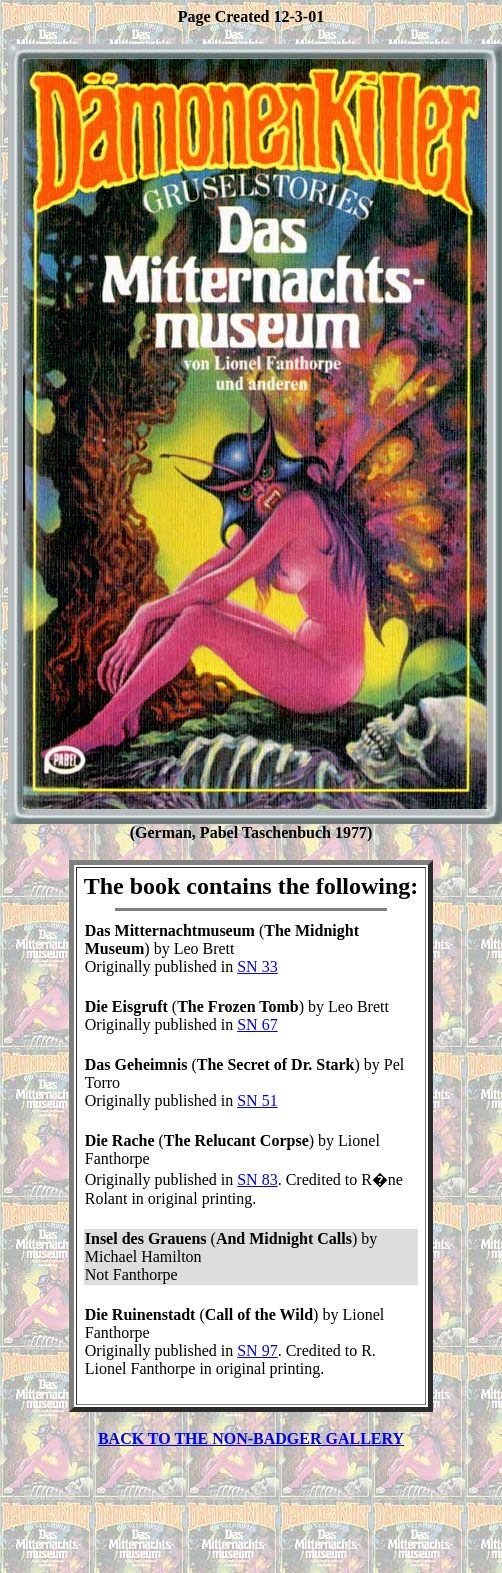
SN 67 (257, 1024)
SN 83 (257, 1179)
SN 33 (257, 966)
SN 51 (257, 1100)
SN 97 (257, 1350)
